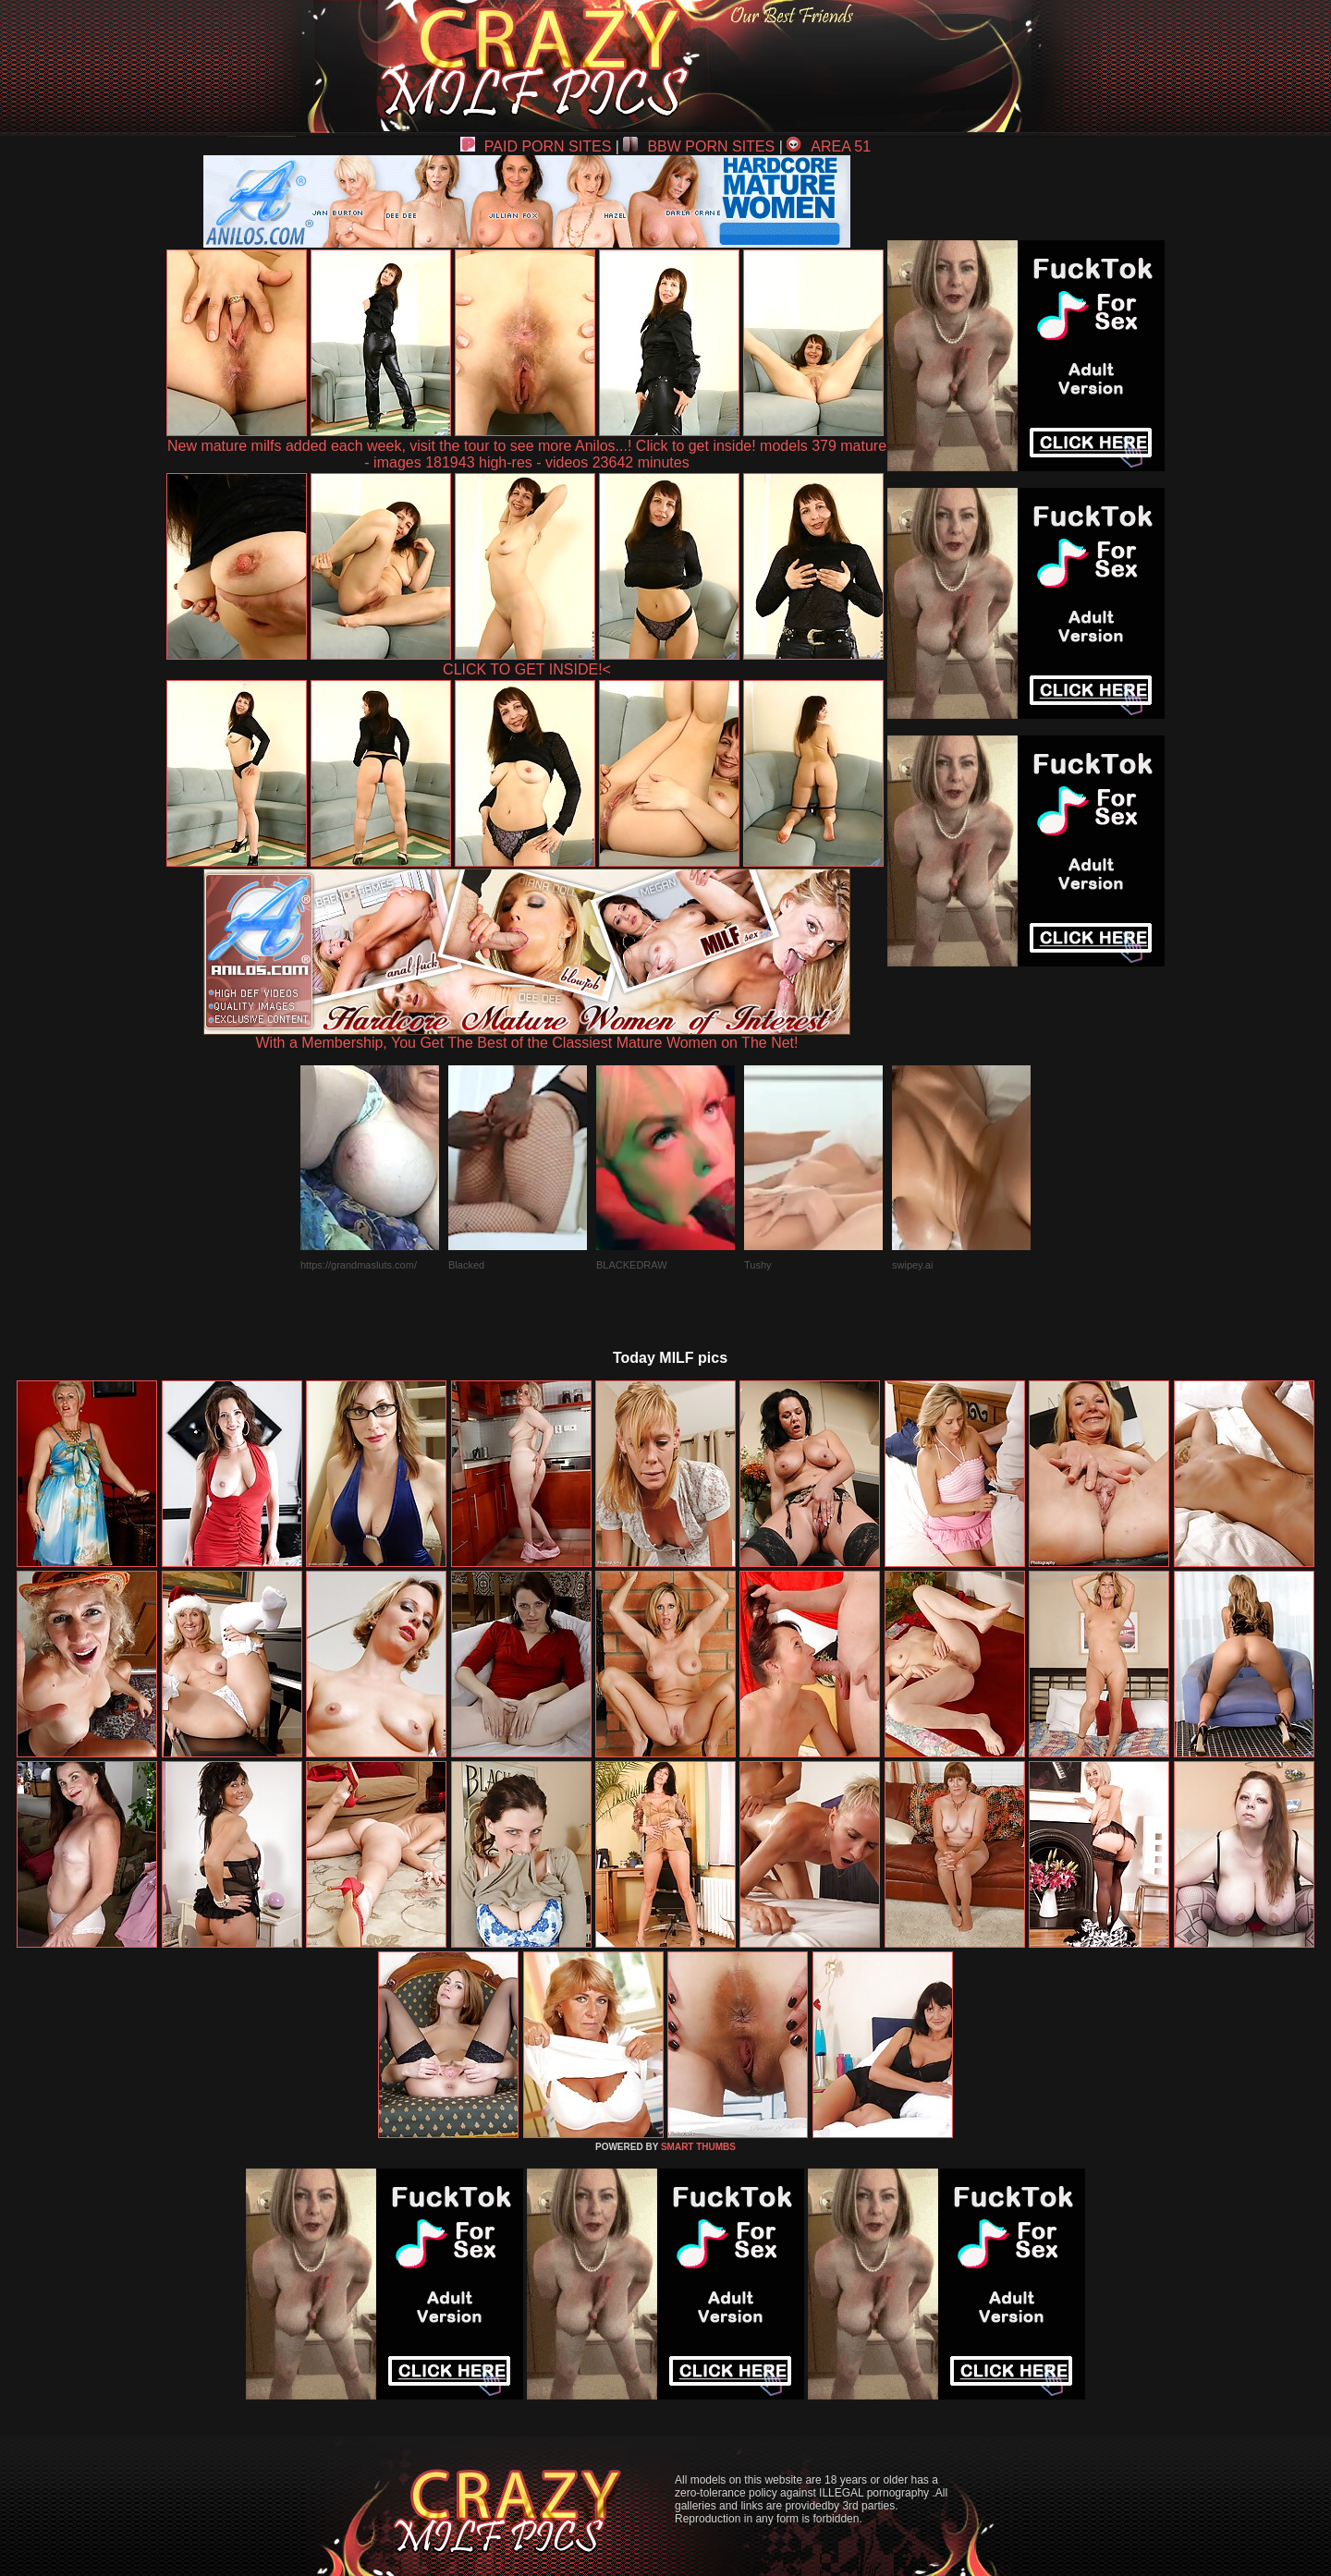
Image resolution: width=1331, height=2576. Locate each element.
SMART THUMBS (698, 2147)
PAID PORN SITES (536, 146)
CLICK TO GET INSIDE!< (527, 669)
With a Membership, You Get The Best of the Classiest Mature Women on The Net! (526, 1036)
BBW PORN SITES (699, 146)
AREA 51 (829, 146)
